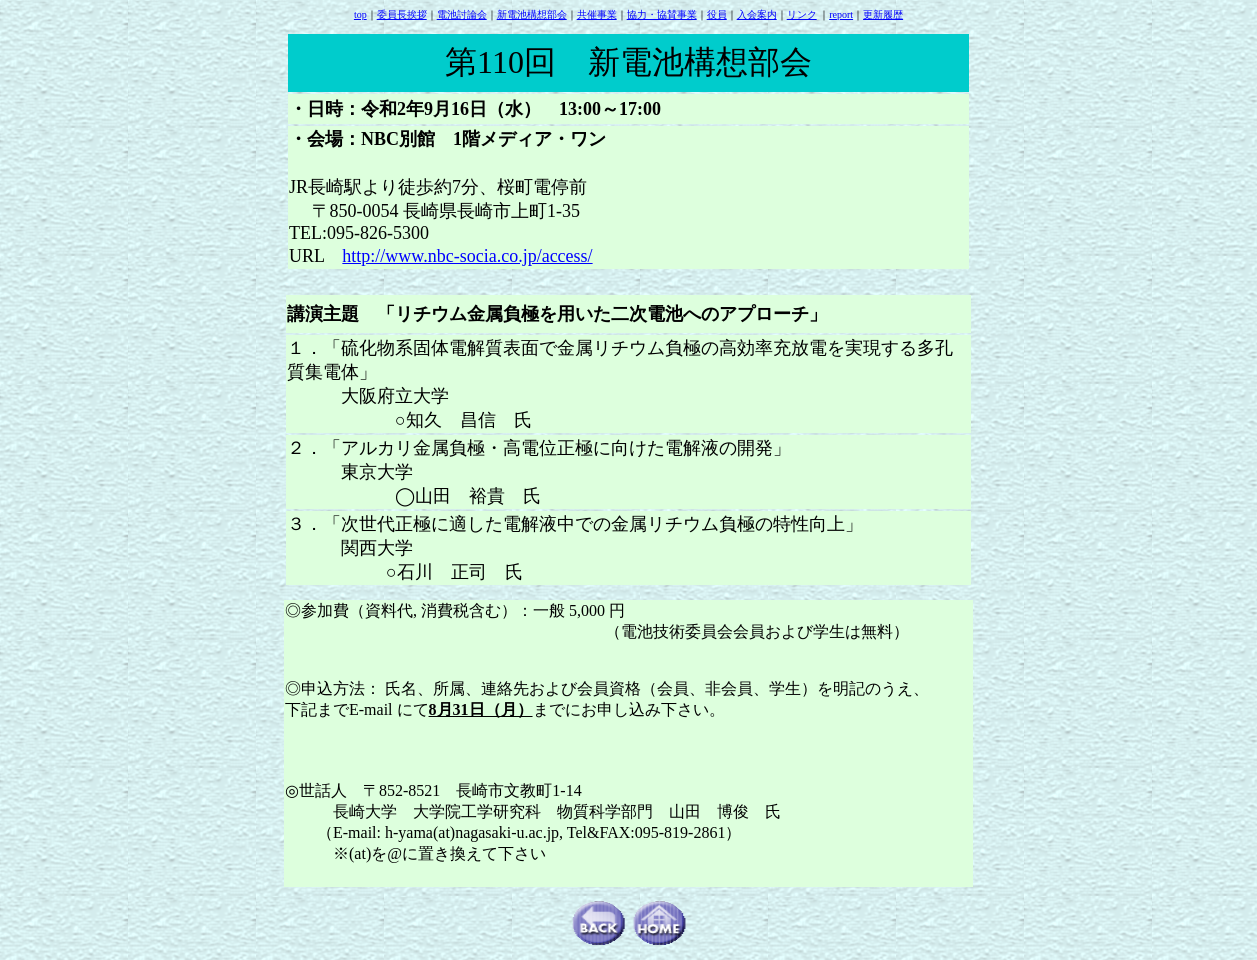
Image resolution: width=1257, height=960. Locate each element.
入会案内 (757, 14)
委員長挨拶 (402, 14)
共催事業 (597, 14)
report (841, 14)
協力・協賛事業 (662, 14)
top (360, 14)
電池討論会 (462, 14)
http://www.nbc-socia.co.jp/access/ (467, 256)
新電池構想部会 (532, 14)
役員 (717, 14)
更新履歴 (883, 14)
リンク (802, 14)
